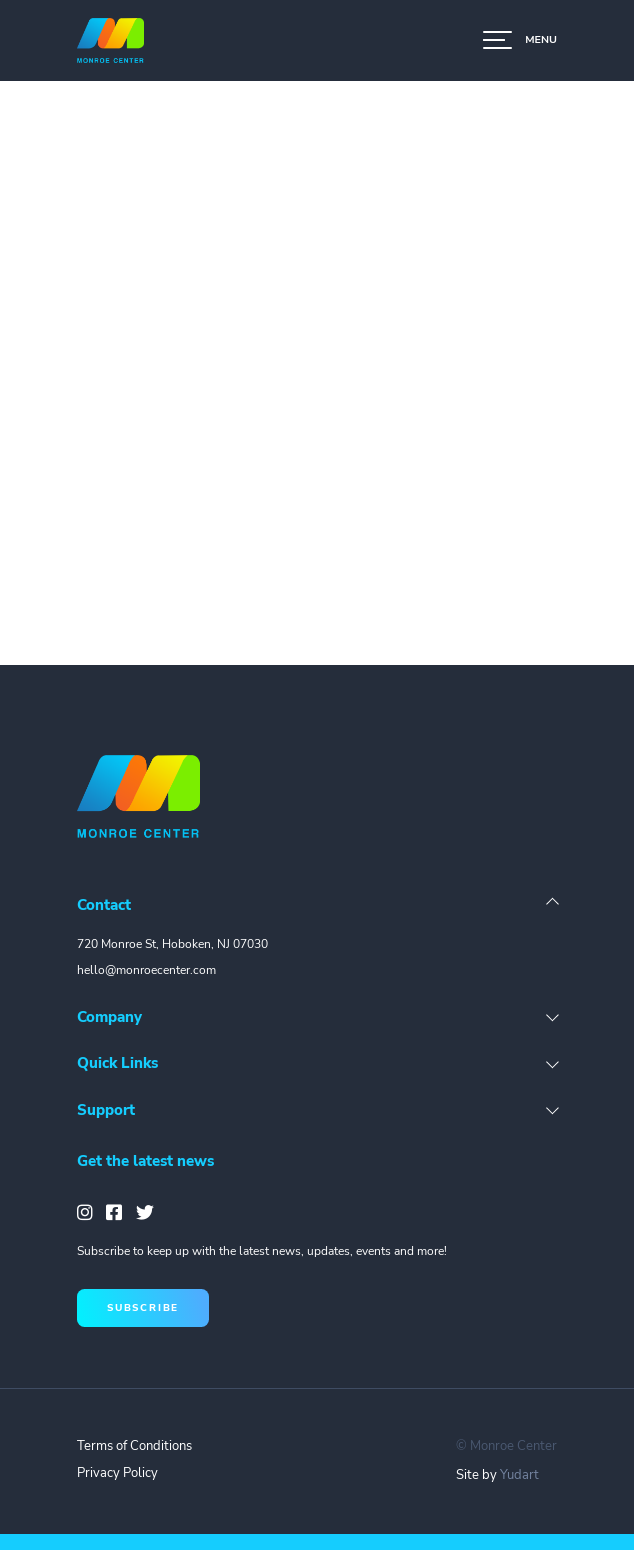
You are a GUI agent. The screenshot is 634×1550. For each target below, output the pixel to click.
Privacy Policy (117, 1473)
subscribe (143, 1307)
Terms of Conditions (134, 1446)
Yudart (519, 1475)
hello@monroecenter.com (146, 970)
